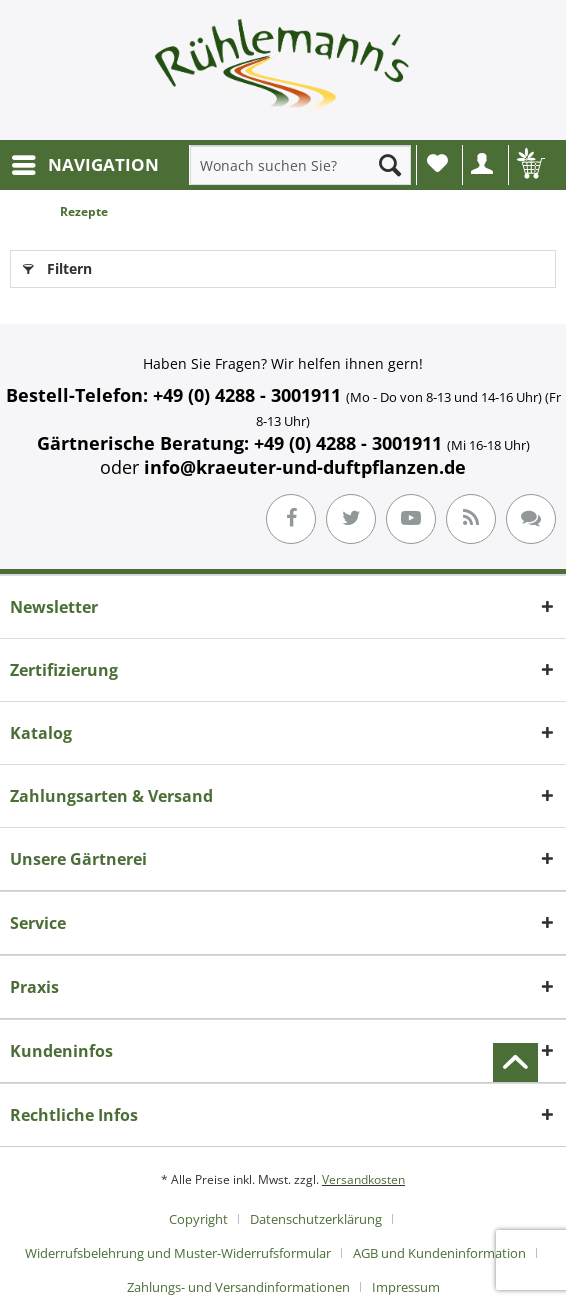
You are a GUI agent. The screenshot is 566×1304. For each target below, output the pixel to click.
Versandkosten (363, 1179)
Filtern (57, 265)
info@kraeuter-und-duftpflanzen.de (305, 467)
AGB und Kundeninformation (439, 1253)
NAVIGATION (85, 162)
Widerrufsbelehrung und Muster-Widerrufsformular (178, 1253)
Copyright (198, 1219)
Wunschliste (437, 163)
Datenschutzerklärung (316, 1219)
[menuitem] (84, 165)
